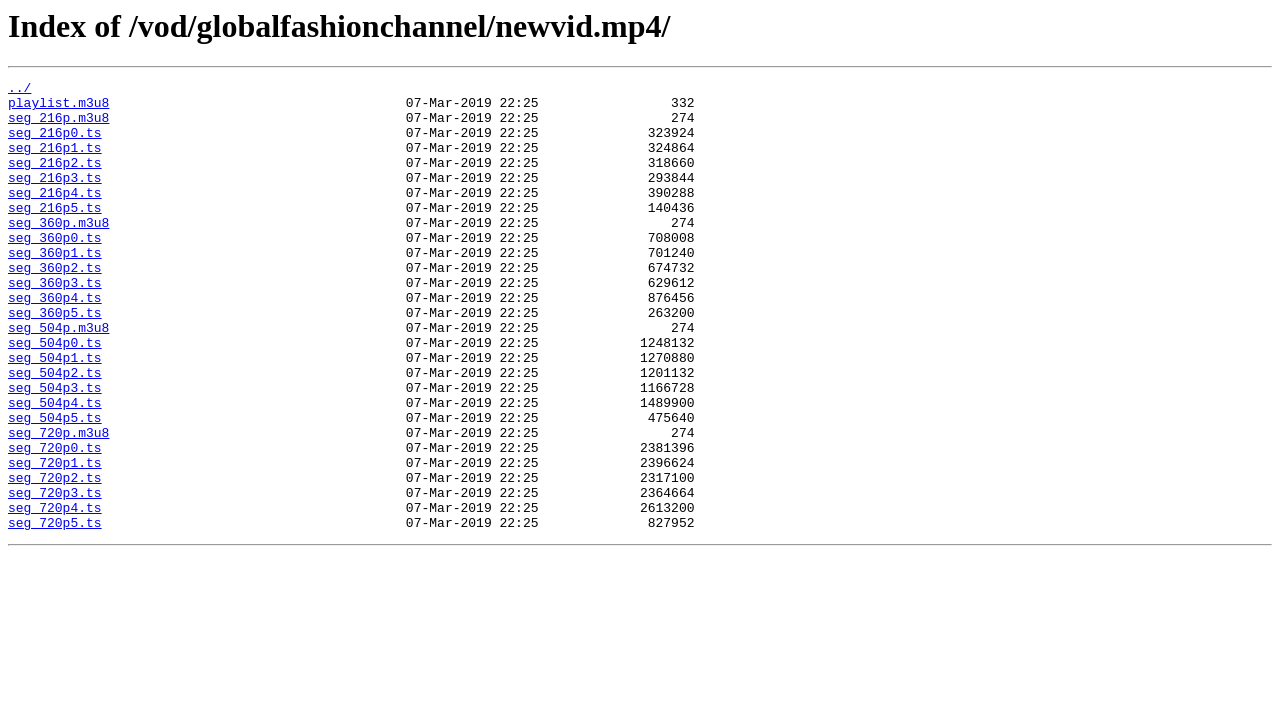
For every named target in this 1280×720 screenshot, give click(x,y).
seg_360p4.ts (55, 342)
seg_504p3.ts (55, 450)
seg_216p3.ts (55, 198)
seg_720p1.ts (55, 540)
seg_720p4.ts (55, 594)
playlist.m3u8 (58, 108)
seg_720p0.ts (55, 522)
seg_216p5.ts (55, 234)
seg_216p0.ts (55, 144)
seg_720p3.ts (55, 576)
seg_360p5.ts (55, 360)
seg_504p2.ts (55, 432)
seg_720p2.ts (55, 558)
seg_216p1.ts (55, 162)
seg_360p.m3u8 (58, 252)
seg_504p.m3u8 (58, 378)
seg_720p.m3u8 (58, 504)
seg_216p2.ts (55, 180)
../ (19, 90)
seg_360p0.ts (55, 270)
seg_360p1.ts (55, 288)
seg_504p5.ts (55, 486)
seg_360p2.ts (55, 306)
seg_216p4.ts (55, 216)
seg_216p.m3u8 (58, 126)
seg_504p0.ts (55, 396)
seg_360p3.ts (55, 324)
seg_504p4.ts (55, 468)
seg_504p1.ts (55, 414)
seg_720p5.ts (55, 612)
